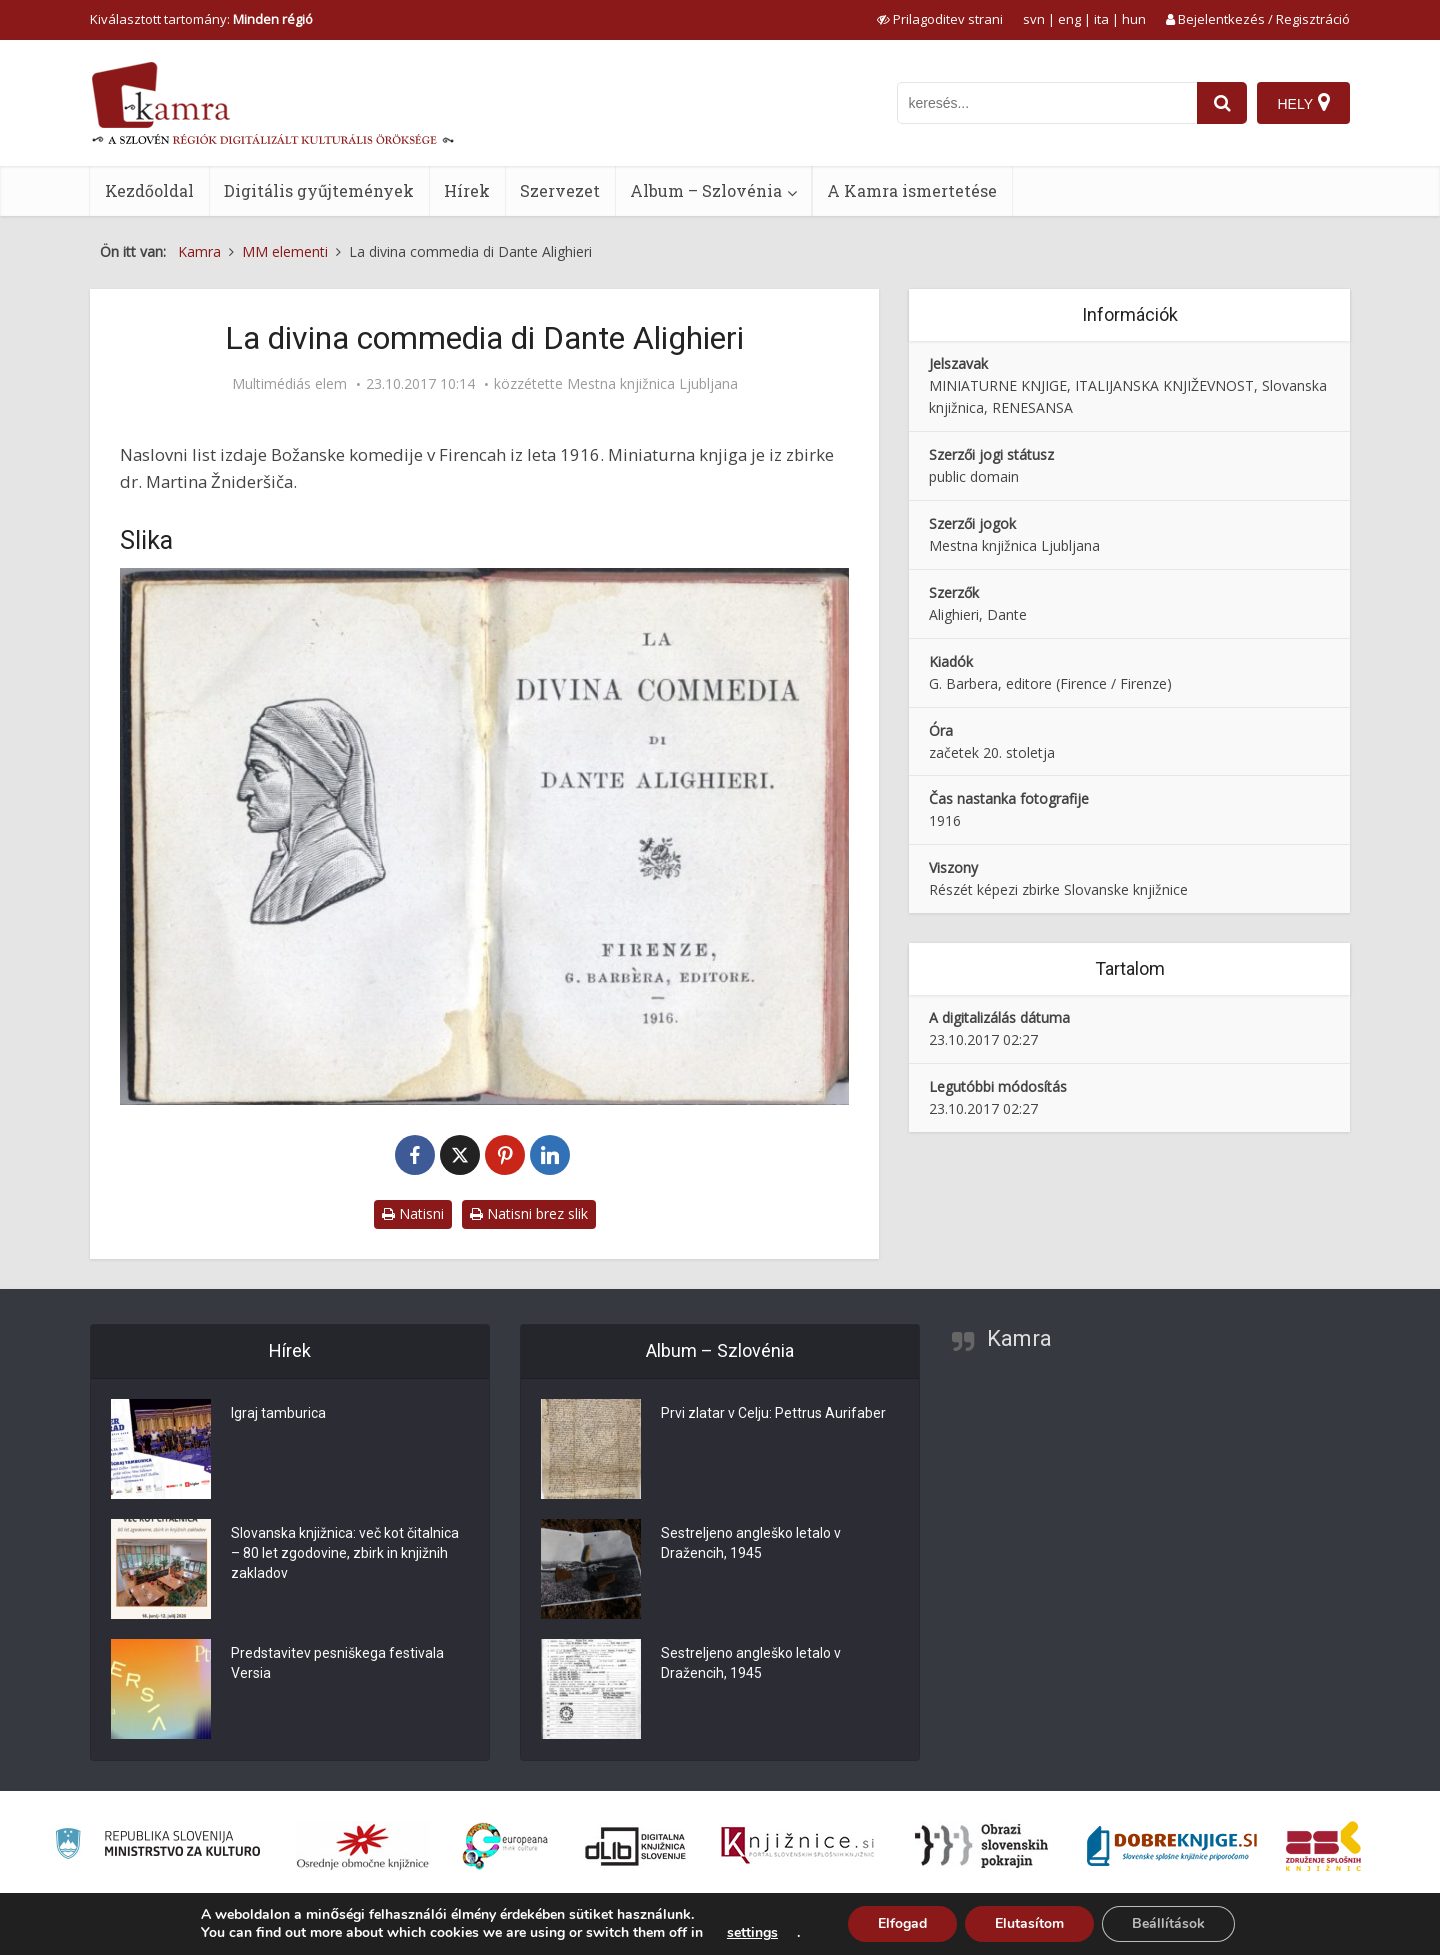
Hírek (467, 190)
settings (752, 1933)
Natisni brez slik (529, 1213)
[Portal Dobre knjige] (1172, 1846)
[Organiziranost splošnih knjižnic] (363, 1846)
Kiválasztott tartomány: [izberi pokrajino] (201, 19)
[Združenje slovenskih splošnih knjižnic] (797, 1846)
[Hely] (1303, 103)
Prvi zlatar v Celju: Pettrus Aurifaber (773, 1414)
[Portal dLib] (636, 1846)
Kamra (1019, 1338)
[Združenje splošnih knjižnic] (1323, 1846)
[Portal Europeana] (505, 1846)
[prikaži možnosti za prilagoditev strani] (940, 19)
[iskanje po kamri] (1047, 103)
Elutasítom (1029, 1923)
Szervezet (560, 190)
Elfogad (902, 1923)
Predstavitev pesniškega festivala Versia (337, 1664)
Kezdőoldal (149, 190)
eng (1069, 19)
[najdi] (1222, 103)
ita (1101, 19)
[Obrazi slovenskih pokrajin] (981, 1846)
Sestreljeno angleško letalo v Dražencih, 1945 (751, 1544)
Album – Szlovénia (706, 190)
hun (1134, 19)
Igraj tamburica (278, 1414)
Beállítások (1168, 1923)
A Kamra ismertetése (912, 190)
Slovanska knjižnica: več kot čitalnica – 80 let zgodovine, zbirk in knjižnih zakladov (345, 1554)
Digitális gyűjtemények (319, 190)
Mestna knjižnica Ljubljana (652, 384)
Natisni (413, 1213)
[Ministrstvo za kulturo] (157, 1846)
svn (1034, 19)
